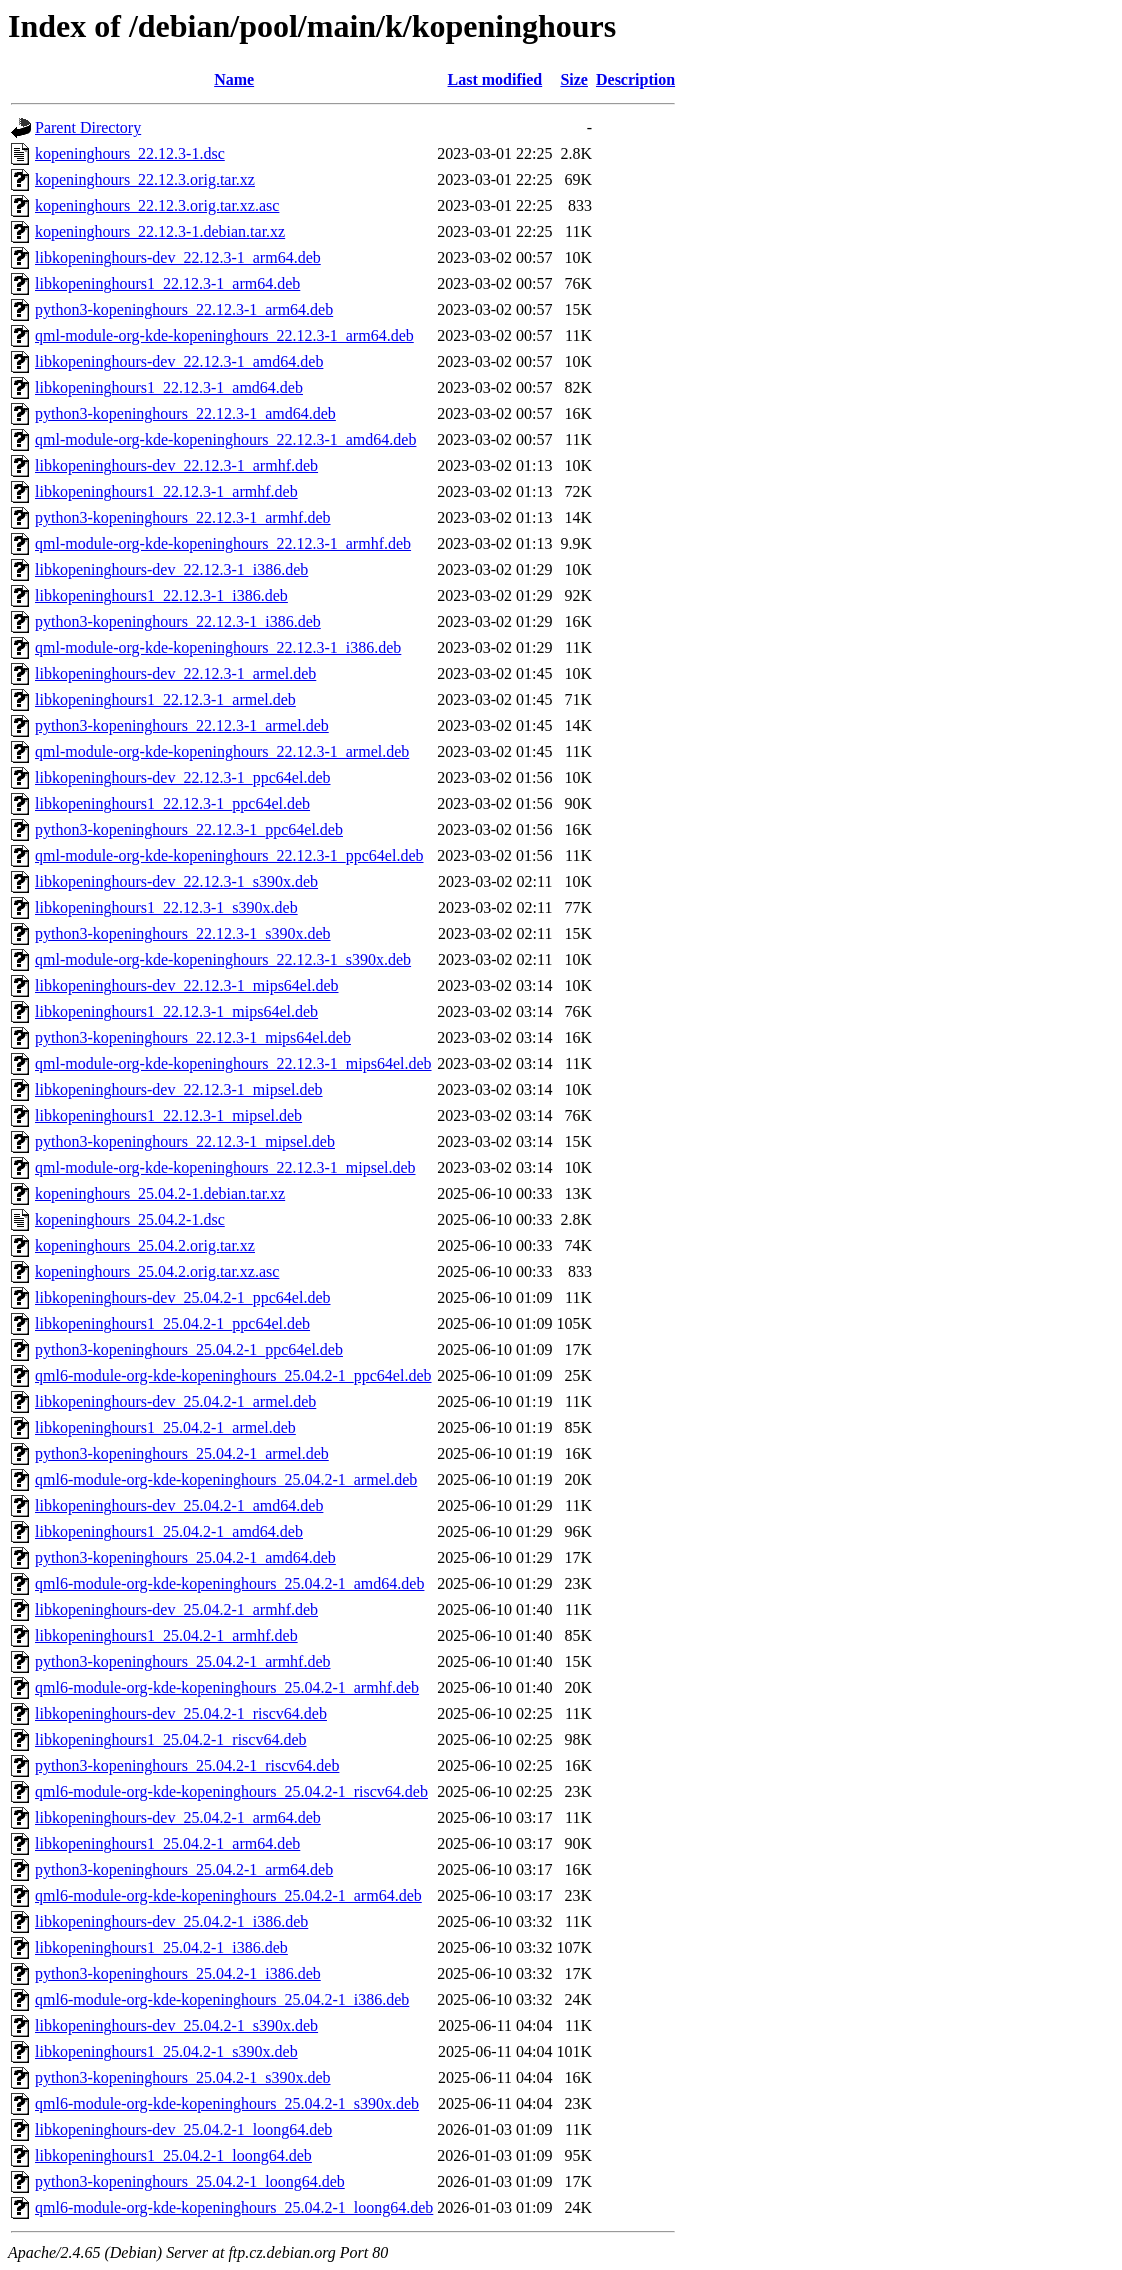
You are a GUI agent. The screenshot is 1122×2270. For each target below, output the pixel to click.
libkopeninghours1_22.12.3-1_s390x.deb (166, 907)
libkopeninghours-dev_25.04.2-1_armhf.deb (176, 1609)
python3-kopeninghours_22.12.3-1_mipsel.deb (185, 1141)
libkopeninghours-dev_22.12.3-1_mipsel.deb (179, 1089)
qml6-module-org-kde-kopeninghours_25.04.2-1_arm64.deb (228, 1895)
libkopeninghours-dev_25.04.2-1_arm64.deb (178, 1817)
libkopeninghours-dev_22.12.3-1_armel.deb (175, 673)
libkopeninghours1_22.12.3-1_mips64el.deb (176, 1011)
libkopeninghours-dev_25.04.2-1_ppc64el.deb (183, 1297)
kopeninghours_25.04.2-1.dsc (130, 1219)
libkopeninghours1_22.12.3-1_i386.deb (161, 595)
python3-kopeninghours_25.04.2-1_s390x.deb (183, 2077)
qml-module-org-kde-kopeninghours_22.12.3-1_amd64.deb (225, 439)
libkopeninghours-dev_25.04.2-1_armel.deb (175, 1401)
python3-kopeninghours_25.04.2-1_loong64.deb (190, 2181)
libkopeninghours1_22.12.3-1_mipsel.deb (168, 1115)
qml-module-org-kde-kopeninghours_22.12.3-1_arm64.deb (224, 335)
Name (234, 79)
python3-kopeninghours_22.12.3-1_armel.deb (182, 725)
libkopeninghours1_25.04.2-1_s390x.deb (166, 2051)
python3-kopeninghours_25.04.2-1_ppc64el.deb (189, 1349)
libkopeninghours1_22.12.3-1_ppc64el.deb (172, 803)
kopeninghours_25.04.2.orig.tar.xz (145, 1245)
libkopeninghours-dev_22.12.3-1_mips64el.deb (187, 985)
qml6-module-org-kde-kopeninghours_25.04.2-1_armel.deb (226, 1479)
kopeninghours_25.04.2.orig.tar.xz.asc (157, 1271)
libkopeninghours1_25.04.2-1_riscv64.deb (171, 1739)
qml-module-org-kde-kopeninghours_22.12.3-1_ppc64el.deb (229, 855)
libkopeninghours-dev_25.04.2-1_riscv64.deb (181, 1713)
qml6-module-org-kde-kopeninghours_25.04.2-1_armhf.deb (227, 1687)
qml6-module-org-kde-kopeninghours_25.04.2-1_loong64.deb (234, 2207)
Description (635, 79)
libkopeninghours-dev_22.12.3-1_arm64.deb (178, 257)
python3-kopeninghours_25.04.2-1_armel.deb (182, 1453)
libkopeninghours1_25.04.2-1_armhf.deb (166, 1635)
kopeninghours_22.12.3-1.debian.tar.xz (160, 231)
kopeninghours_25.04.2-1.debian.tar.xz (160, 1193)
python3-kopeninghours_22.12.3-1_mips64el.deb (193, 1037)
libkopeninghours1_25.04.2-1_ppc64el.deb (172, 1323)
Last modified (495, 79)
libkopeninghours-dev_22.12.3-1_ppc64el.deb (183, 777)
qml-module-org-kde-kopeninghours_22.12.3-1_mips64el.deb (233, 1063)
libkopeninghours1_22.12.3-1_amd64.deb (169, 387)
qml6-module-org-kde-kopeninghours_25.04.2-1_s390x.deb (227, 2103)
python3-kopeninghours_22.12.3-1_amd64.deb (185, 413)
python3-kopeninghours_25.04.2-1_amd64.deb (185, 1557)
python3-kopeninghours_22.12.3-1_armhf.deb (183, 517)
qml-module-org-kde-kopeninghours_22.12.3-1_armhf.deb (223, 543)
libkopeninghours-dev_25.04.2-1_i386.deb (171, 1921)
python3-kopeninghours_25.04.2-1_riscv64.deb (187, 1765)
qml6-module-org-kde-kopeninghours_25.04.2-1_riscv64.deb (231, 1791)
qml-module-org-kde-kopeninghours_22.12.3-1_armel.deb (222, 751)
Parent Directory (88, 127)
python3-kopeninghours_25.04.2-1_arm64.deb (184, 1869)
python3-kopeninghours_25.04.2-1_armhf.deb (183, 1661)
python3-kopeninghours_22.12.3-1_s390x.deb (183, 933)
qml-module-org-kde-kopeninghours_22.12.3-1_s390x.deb (223, 959)
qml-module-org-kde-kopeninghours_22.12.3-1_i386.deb (218, 647)
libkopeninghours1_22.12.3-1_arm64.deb (167, 283)
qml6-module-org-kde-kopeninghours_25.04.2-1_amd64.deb (229, 1583)
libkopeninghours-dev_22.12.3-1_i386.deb (171, 569)
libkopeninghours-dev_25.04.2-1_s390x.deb (176, 2025)
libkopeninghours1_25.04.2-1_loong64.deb (173, 2155)
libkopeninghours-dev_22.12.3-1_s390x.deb (176, 881)
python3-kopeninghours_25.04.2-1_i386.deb (178, 1973)
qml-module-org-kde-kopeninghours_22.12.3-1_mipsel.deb (225, 1167)
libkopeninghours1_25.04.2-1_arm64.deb (167, 1843)
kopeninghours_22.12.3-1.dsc (130, 153)
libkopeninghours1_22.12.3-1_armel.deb (165, 699)
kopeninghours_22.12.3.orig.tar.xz (145, 179)
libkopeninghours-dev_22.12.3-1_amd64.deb (179, 361)
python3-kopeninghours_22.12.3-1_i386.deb (178, 621)
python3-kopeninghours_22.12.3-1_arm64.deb (184, 309)
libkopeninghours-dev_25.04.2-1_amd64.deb (179, 1505)
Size (574, 79)
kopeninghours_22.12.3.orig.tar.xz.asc (157, 205)
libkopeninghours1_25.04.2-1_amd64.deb (169, 1531)
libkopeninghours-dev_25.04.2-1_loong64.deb (183, 2129)
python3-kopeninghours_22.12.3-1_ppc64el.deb (189, 829)
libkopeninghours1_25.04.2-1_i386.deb (161, 1947)
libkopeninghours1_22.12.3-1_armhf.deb (166, 491)
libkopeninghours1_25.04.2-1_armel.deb (165, 1427)
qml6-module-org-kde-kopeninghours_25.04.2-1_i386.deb (222, 1999)
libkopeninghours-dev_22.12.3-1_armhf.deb (176, 465)
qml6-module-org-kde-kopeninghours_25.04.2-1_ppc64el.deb (233, 1375)
